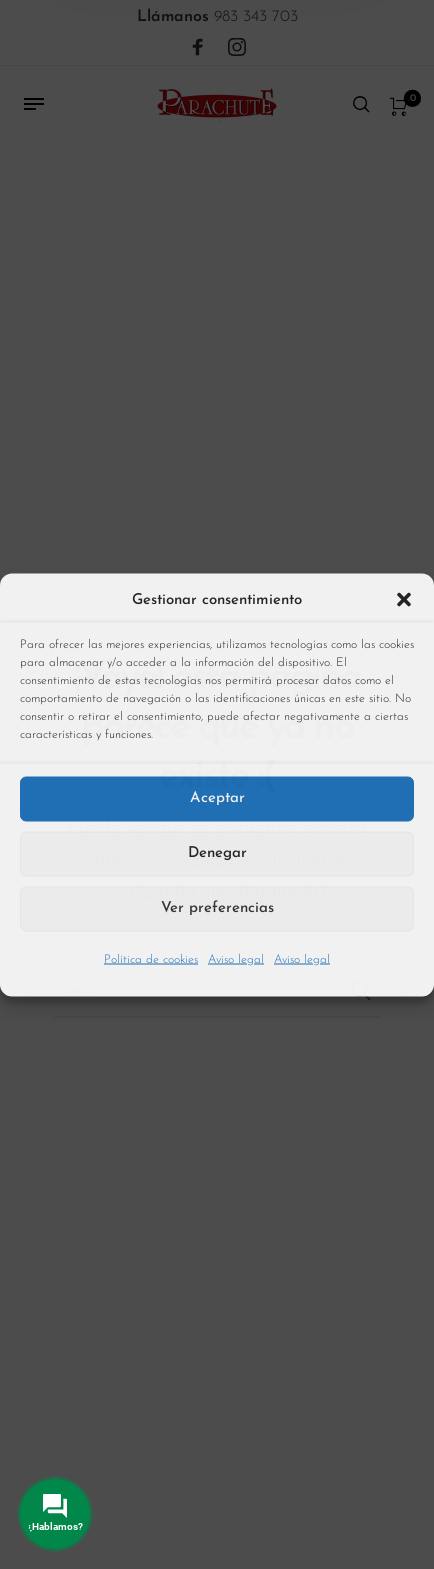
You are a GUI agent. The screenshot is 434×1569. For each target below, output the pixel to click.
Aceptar (217, 798)
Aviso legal (236, 959)
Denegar (217, 853)
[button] (404, 600)
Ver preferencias (217, 908)
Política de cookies (151, 959)
